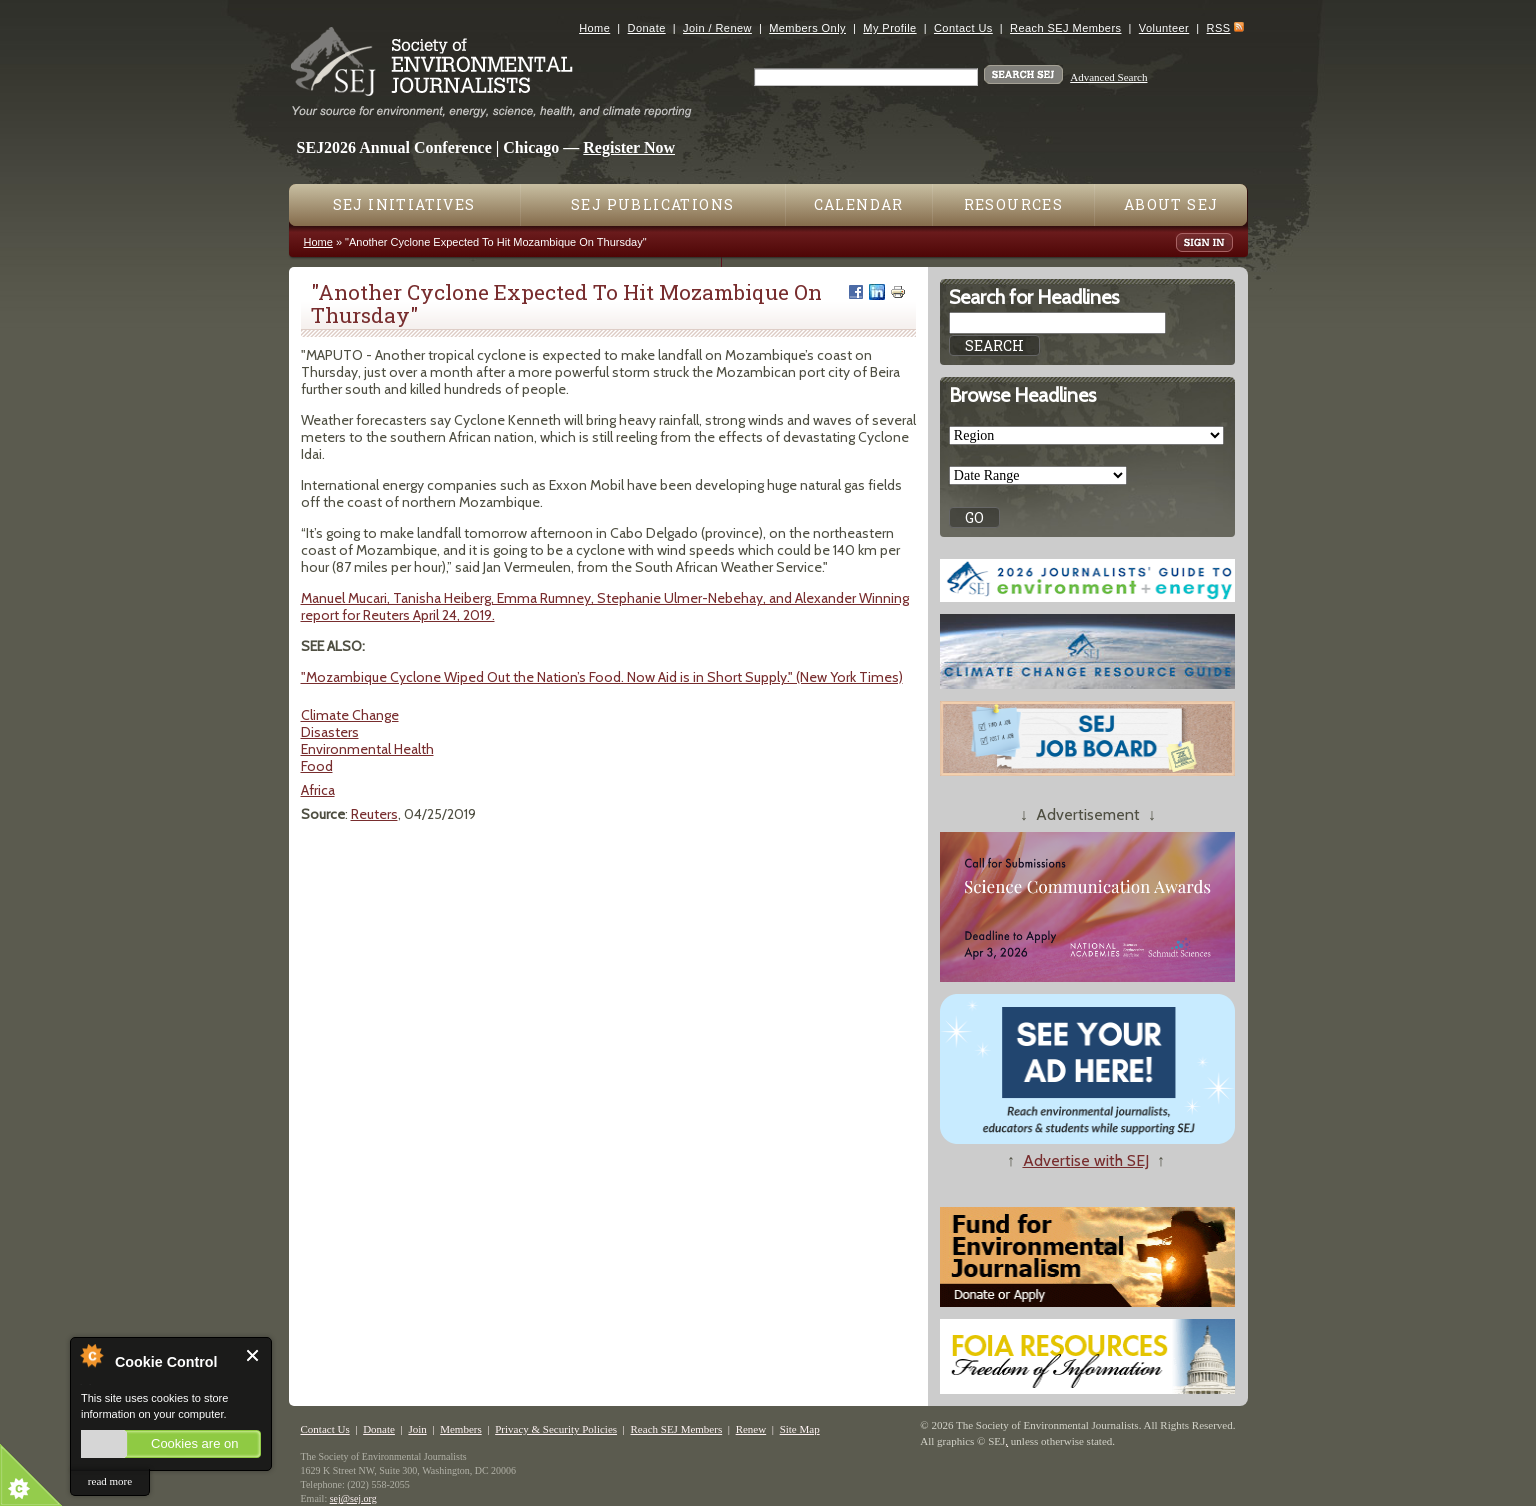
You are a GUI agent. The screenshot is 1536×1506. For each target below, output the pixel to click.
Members (461, 1429)
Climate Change (350, 715)
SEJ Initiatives (404, 204)
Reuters (374, 814)
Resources (1014, 204)
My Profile (889, 28)
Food (317, 766)
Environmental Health (367, 749)
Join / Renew (717, 28)
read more (110, 1481)
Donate (647, 28)
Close (253, 1355)
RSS (1219, 28)
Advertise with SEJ (1086, 1160)
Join (417, 1429)
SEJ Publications (652, 204)
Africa (318, 790)
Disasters (330, 732)
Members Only (807, 28)
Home (594, 28)
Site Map (800, 1429)
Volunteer (1164, 28)
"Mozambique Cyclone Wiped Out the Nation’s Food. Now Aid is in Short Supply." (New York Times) (602, 677)
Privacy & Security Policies (556, 1429)
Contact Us (963, 28)
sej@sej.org (353, 1498)
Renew (751, 1429)
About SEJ (1171, 204)
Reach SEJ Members (1065, 28)
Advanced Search (1108, 77)
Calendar (859, 204)
